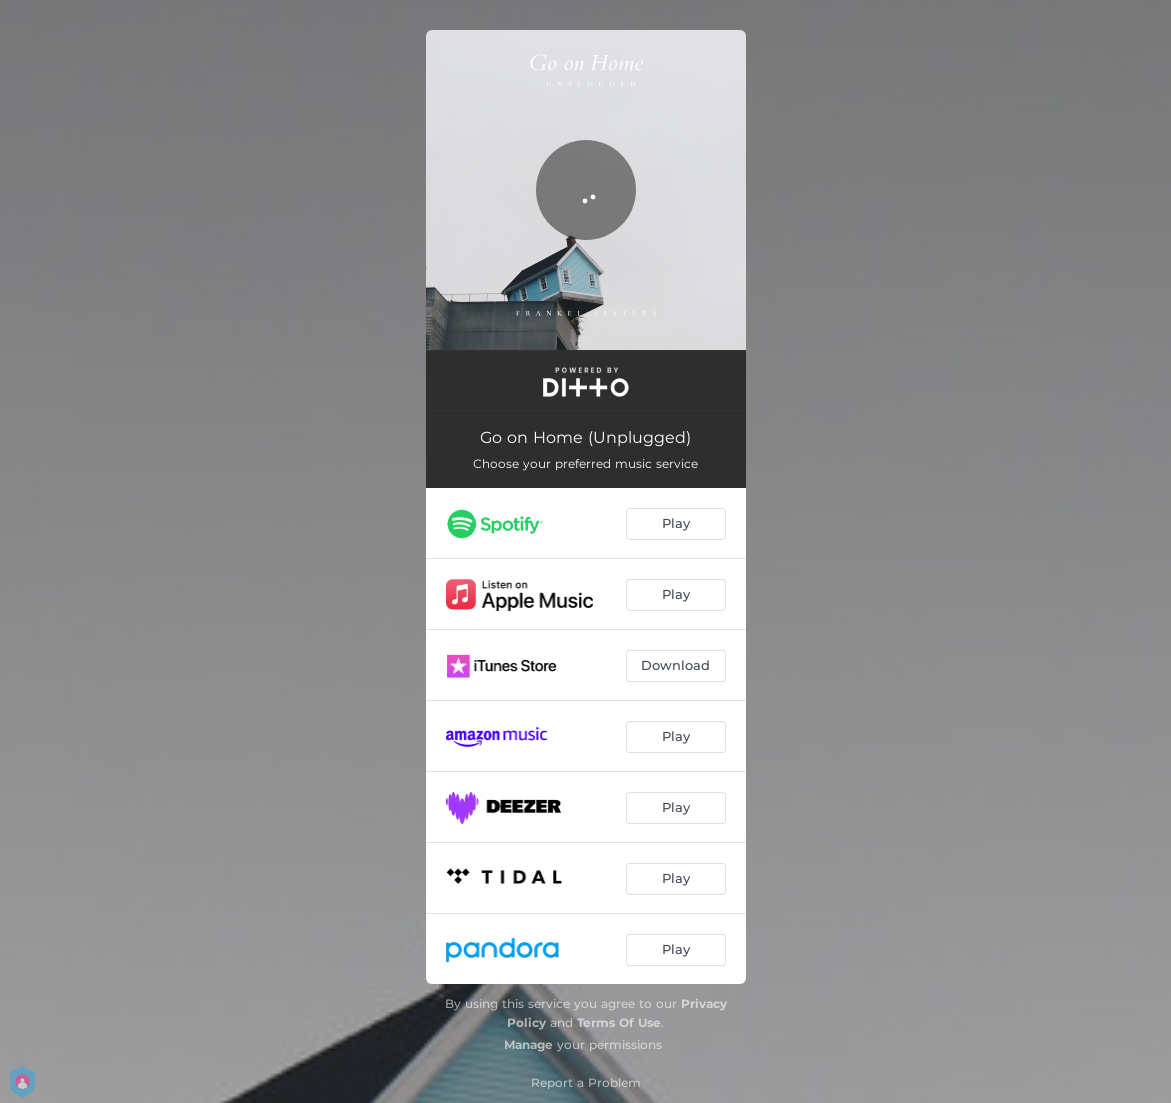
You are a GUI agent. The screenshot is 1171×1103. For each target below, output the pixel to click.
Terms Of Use (619, 1022)
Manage (528, 1044)
